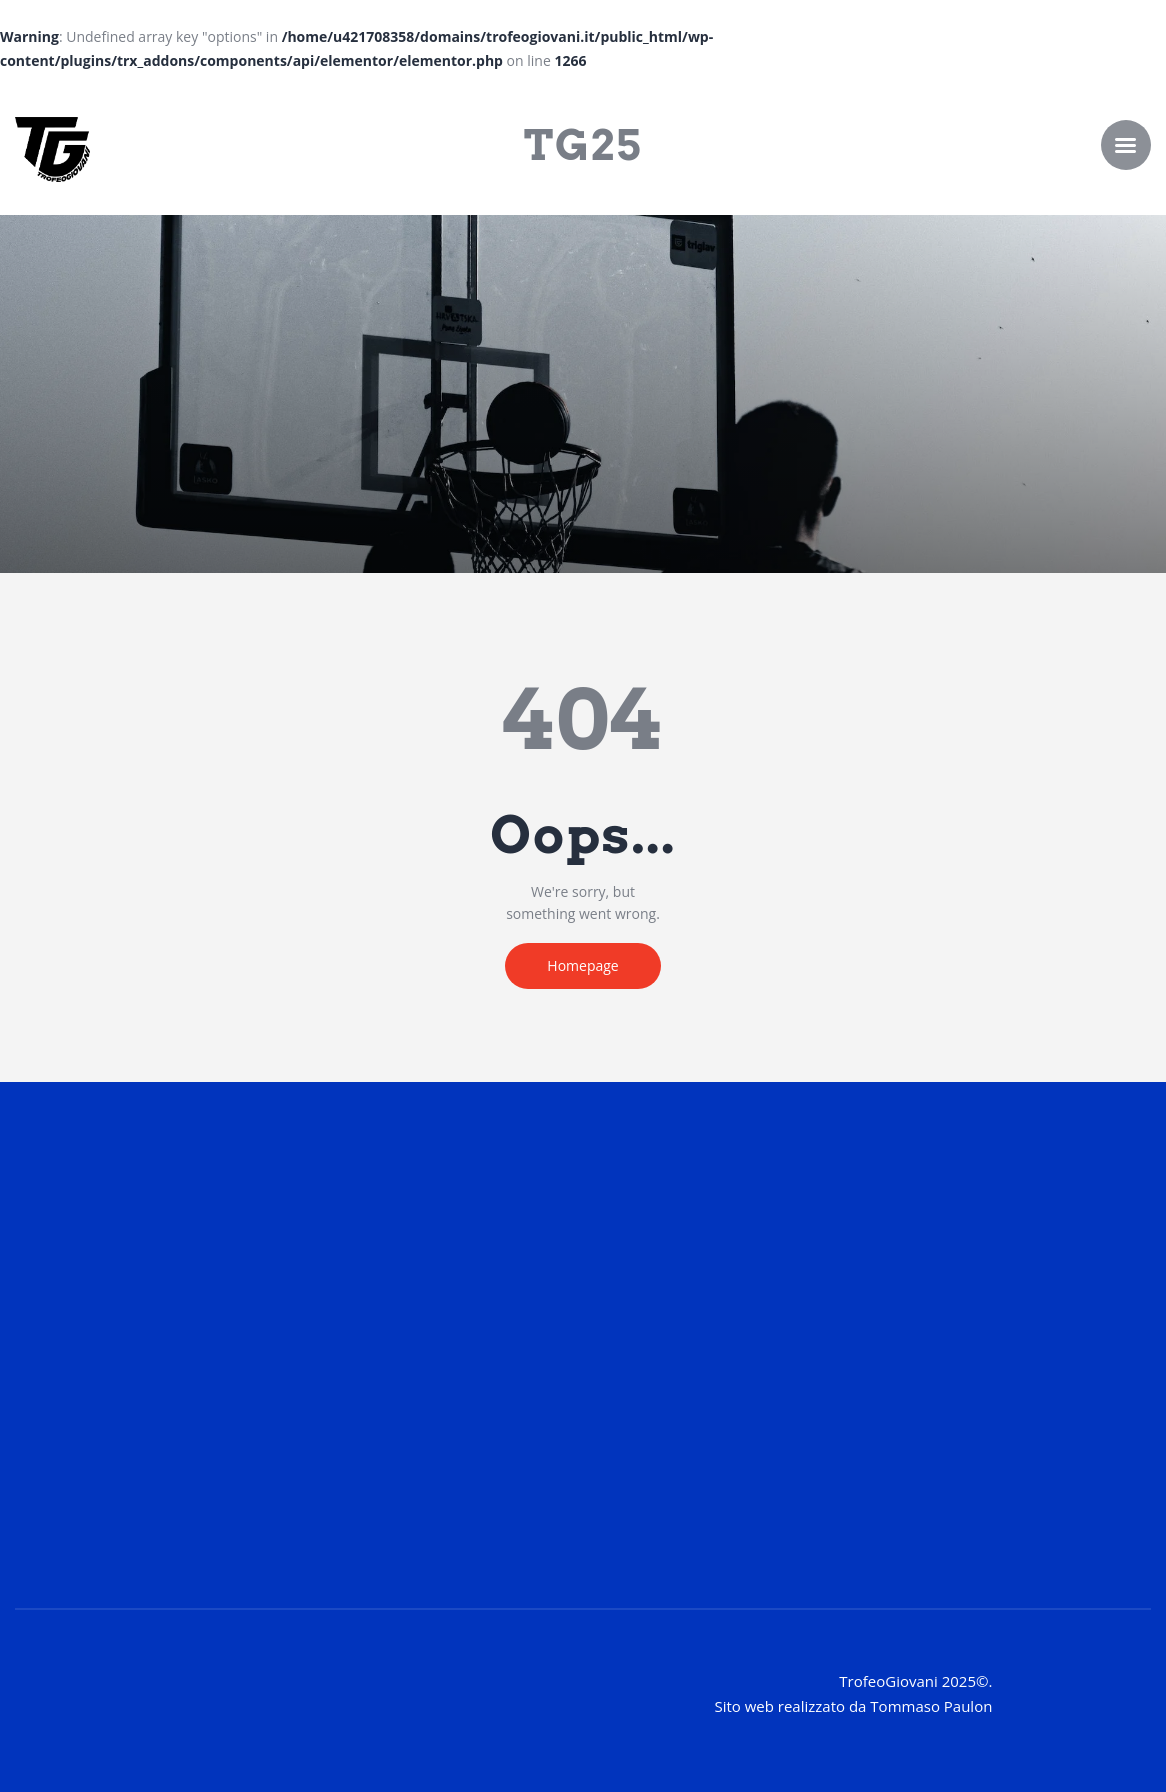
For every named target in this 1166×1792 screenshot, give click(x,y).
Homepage (582, 965)
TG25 (583, 145)
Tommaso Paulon (931, 1706)
